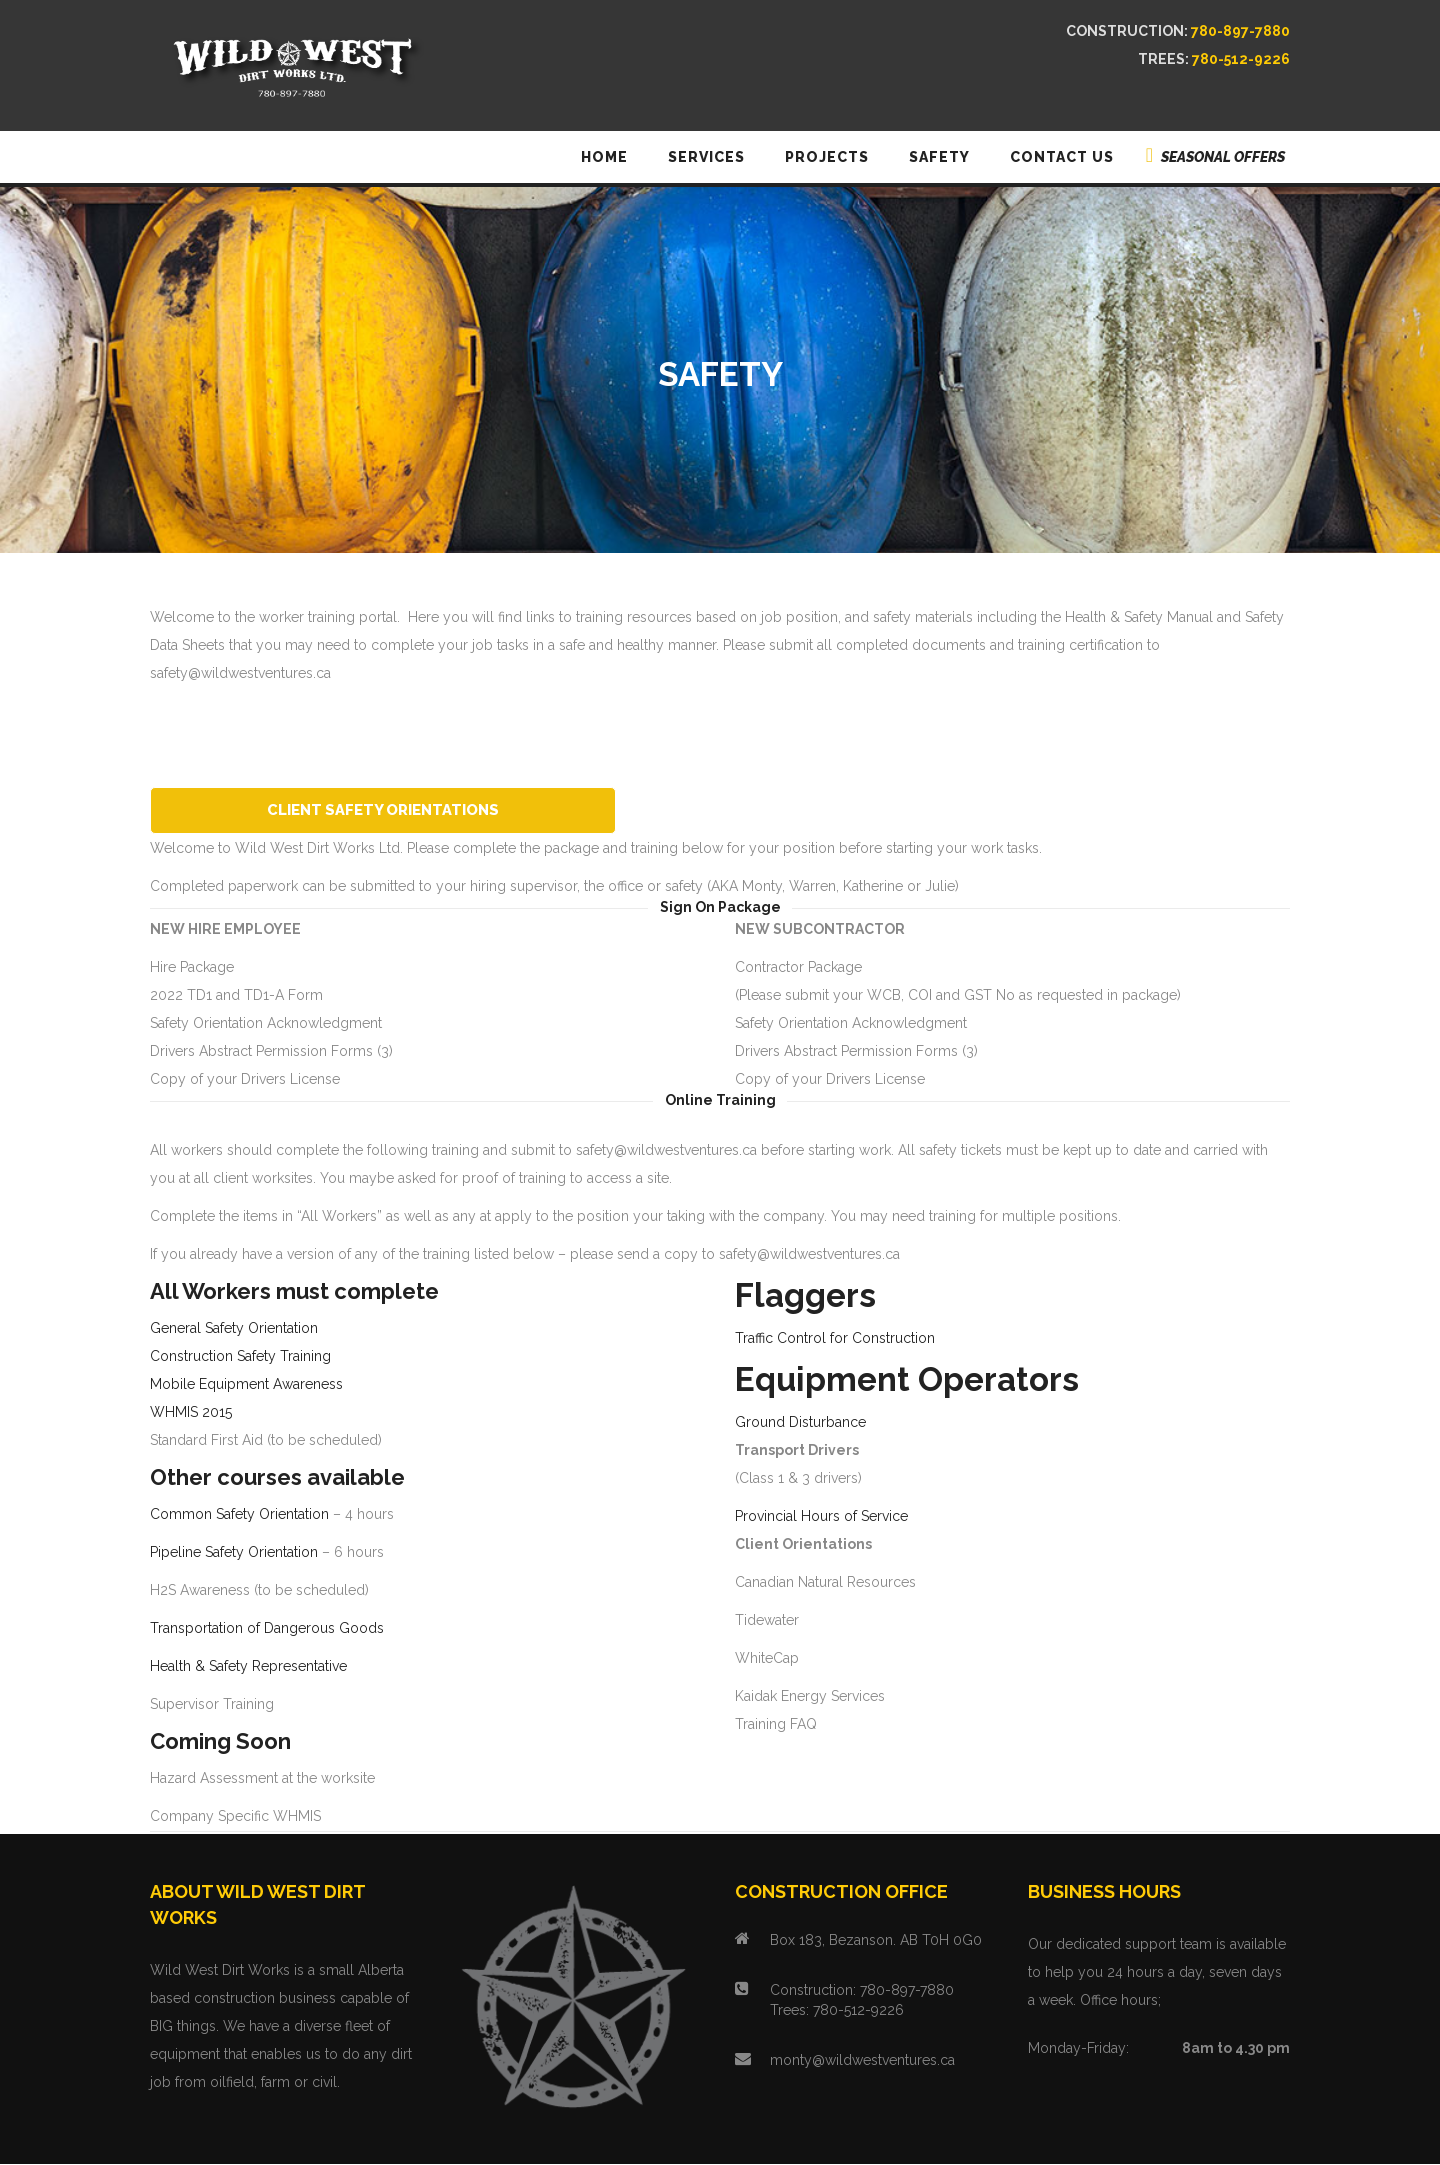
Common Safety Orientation (239, 1515)
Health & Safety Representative (248, 1667)
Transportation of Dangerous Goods (267, 1629)
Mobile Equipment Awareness (246, 1385)
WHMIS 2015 (191, 1413)
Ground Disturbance (800, 1423)
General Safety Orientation (234, 1329)
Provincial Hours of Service (821, 1517)
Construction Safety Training (240, 1357)
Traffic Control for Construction (835, 1339)
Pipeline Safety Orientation (234, 1553)
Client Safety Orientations (418, 810)
